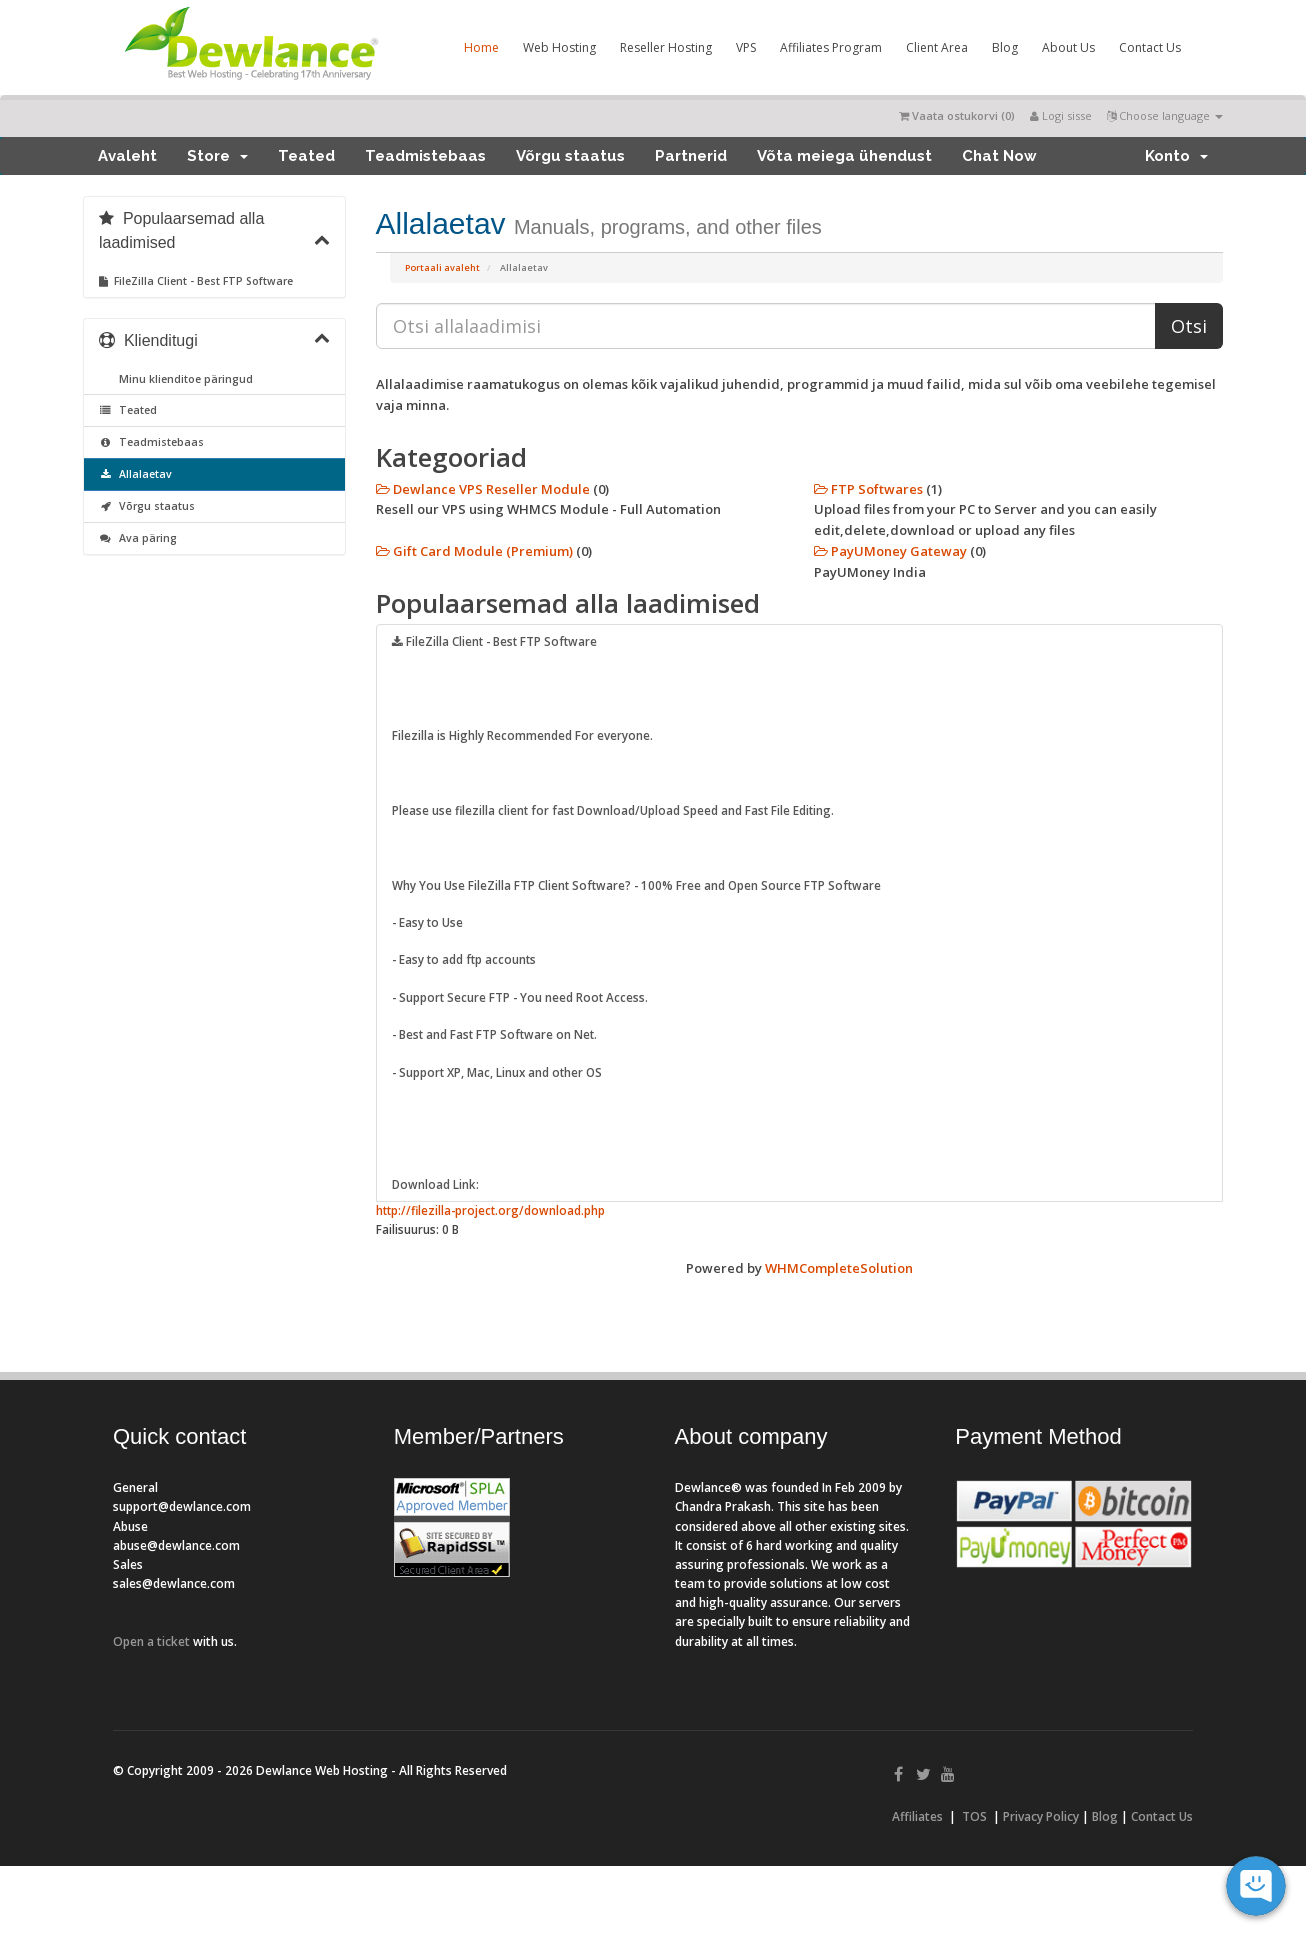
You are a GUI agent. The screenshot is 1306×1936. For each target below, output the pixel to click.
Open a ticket (151, 1641)
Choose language (1165, 115)
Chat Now (999, 156)
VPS (746, 47)
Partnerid (691, 156)
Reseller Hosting (666, 47)
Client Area (937, 47)
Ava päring (138, 538)
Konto (1176, 156)
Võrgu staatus (570, 156)
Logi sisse (1061, 115)
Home (481, 47)
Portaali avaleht (442, 267)
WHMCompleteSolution (839, 1268)
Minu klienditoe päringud (183, 379)
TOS (974, 1816)
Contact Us (1150, 47)
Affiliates (917, 1816)
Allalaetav (135, 474)
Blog (1005, 47)
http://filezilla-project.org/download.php (490, 1210)
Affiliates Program (831, 47)
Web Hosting (559, 47)
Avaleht (127, 156)
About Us (1068, 47)
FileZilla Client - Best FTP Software (196, 281)
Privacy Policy (1041, 1816)
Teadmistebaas (425, 156)
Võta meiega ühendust (844, 156)
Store (217, 156)
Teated (306, 156)
